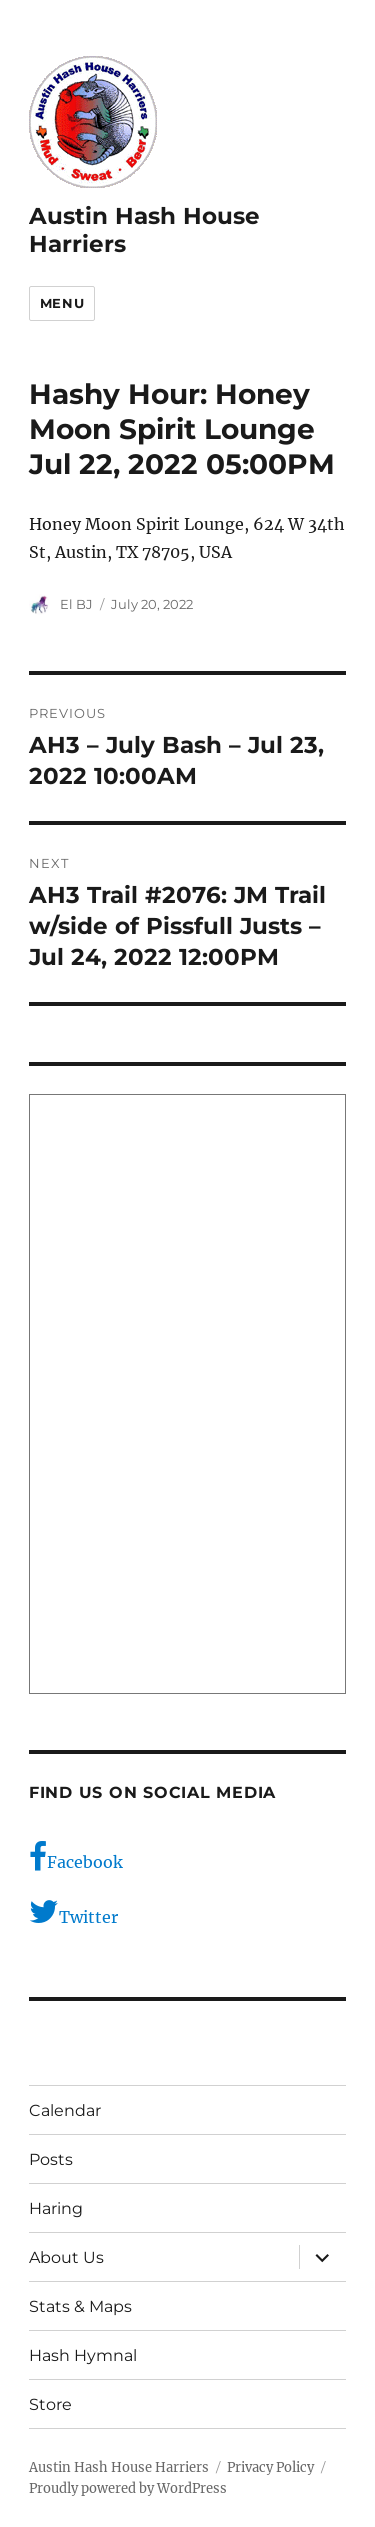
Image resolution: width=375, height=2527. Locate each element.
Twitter (73, 1912)
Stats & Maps (80, 2306)
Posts (51, 2159)
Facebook (76, 1857)
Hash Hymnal (83, 2355)
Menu (62, 303)
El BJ (76, 604)
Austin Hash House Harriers (119, 2467)
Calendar (65, 2110)
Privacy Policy (270, 2467)
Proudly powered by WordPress (128, 2488)
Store (50, 2404)
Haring (56, 2208)
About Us (66, 2257)
